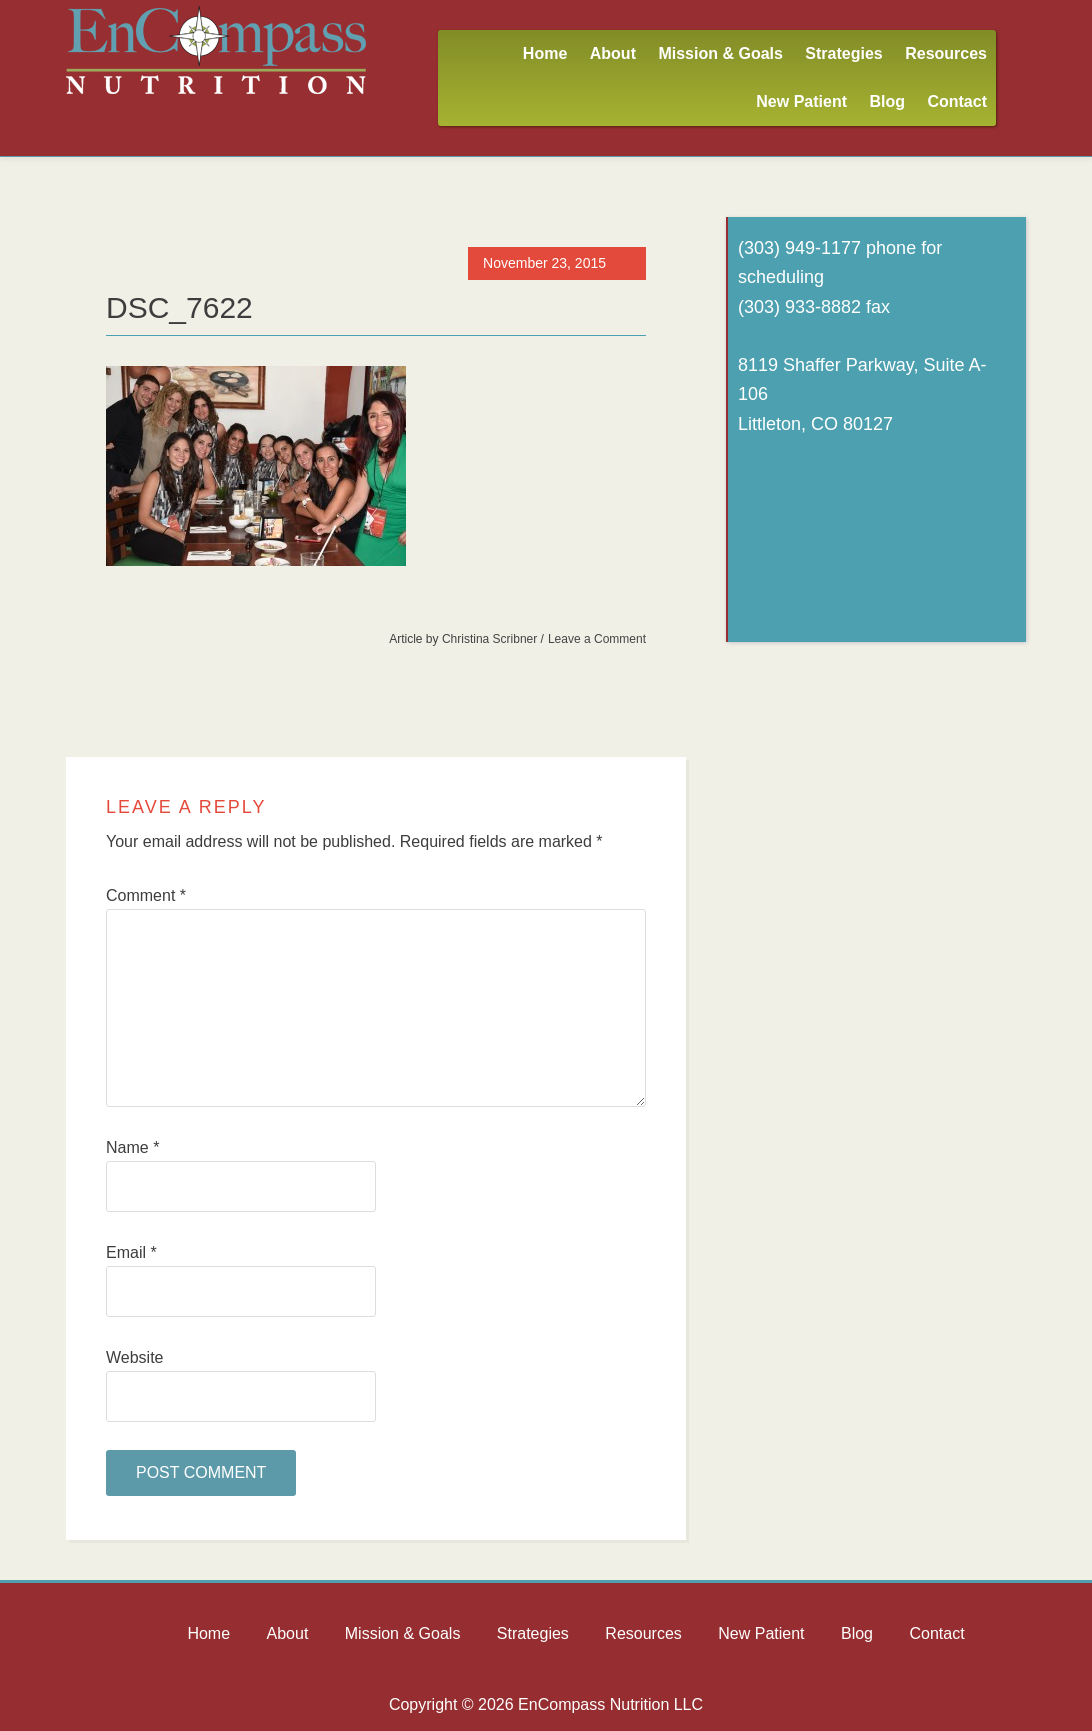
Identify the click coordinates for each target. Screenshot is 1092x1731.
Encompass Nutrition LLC (216, 50)
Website (135, 1357)
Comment (146, 895)
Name (132, 1147)
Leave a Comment (597, 639)
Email (131, 1252)
